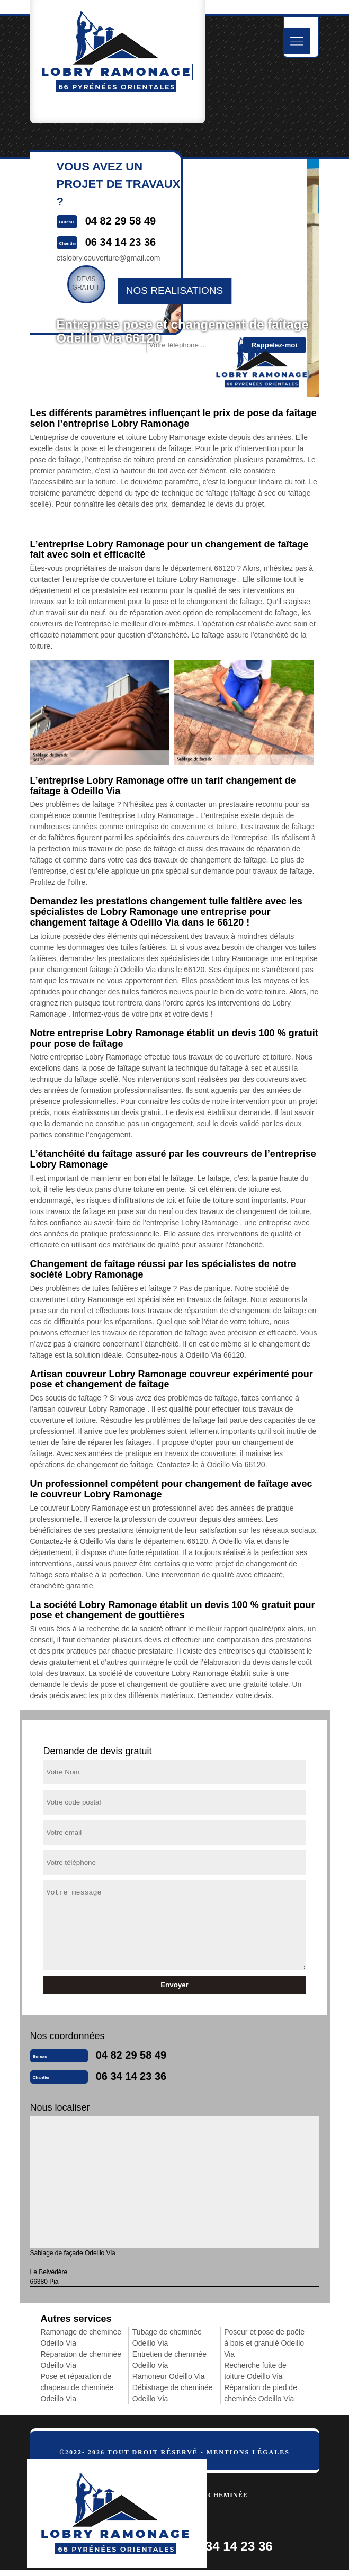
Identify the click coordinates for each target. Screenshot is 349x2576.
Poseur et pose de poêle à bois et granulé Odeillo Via (264, 2343)
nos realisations (174, 290)
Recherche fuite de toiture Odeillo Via (255, 2371)
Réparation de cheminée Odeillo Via (81, 2359)
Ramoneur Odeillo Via (168, 2376)
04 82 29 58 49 (131, 2055)
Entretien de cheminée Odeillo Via (169, 2359)
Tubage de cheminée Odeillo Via (167, 2337)
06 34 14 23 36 (131, 2076)
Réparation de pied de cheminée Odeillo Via (260, 2393)
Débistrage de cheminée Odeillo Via (172, 2393)
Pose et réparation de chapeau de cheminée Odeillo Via (77, 2387)
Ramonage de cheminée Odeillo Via (81, 2337)
